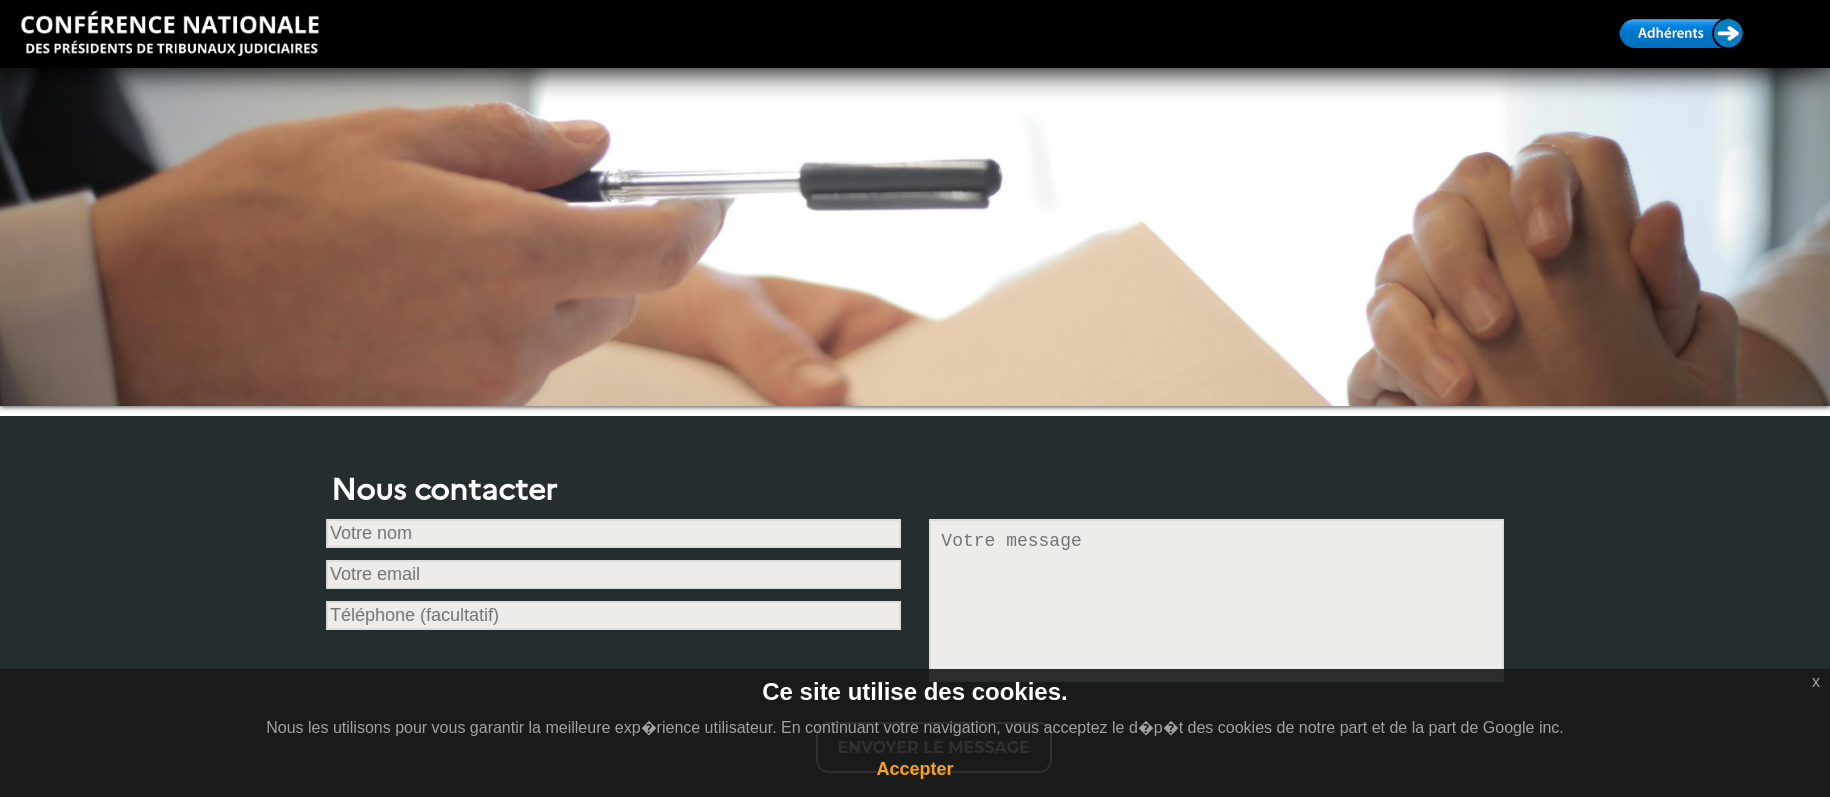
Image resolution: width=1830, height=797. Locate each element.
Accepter (914, 769)
